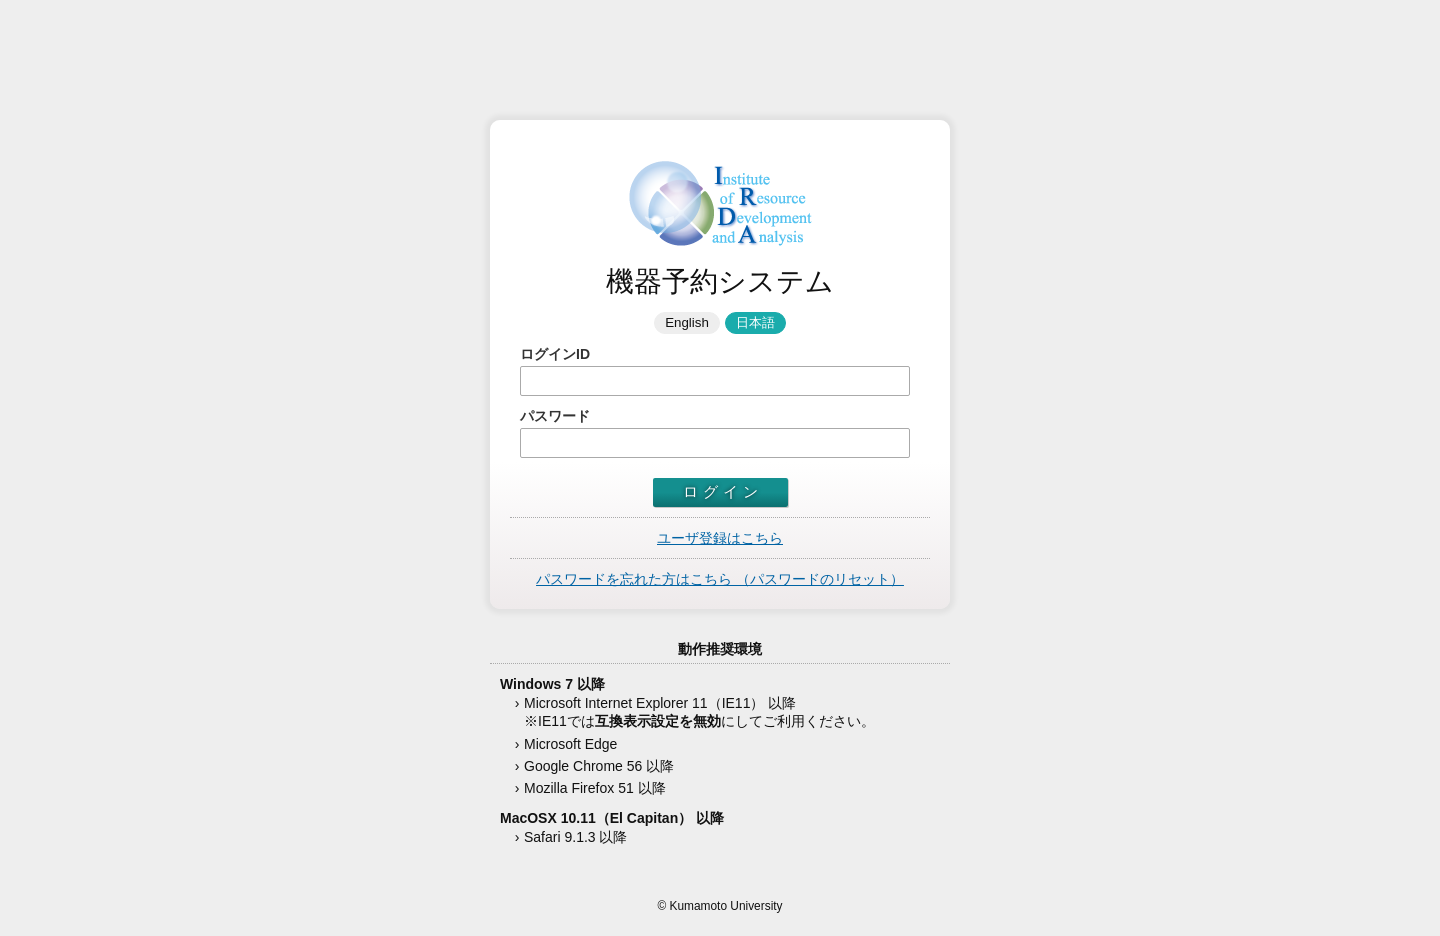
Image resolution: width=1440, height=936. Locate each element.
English (687, 322)
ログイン (723, 492)
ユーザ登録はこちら (720, 538)
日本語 (755, 322)
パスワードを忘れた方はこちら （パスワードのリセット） (720, 579)
